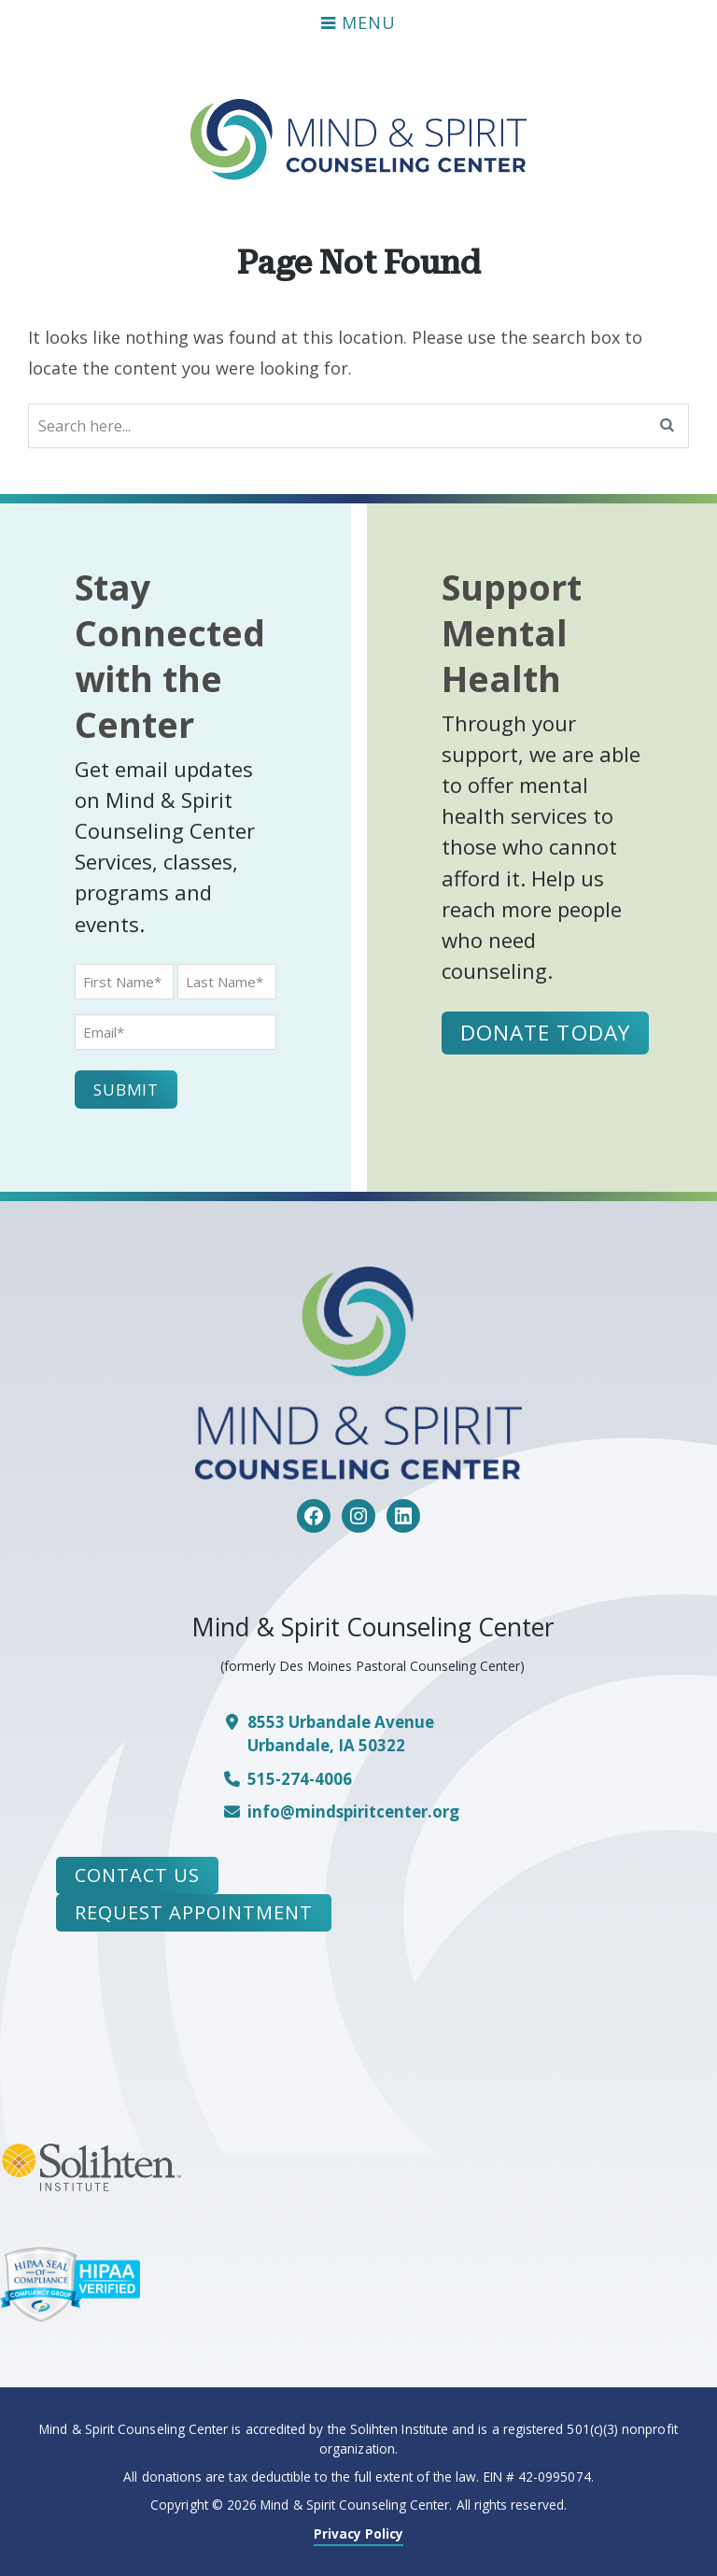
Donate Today (545, 1032)
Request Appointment (194, 1912)
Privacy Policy (359, 2533)
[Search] (667, 425)
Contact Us (137, 1875)
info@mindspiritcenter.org (353, 1811)
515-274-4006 (299, 1779)
